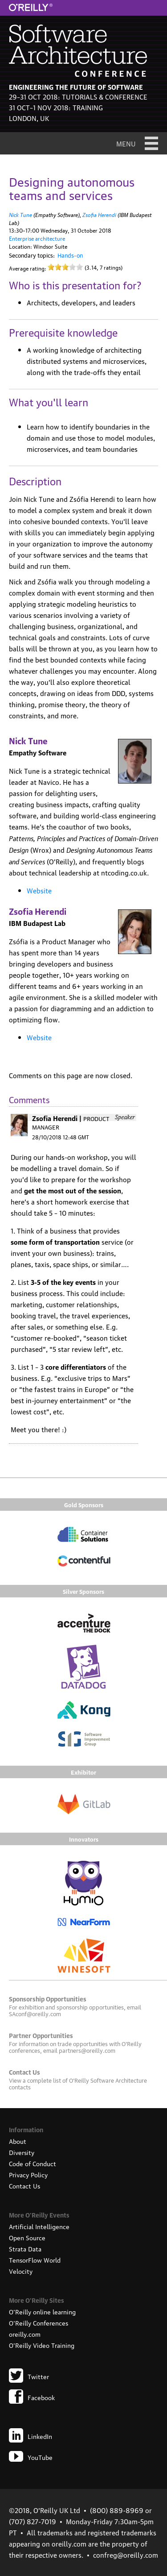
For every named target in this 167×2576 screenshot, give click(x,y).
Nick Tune (20, 214)
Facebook (32, 2397)
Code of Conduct (32, 2163)
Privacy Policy (28, 2174)
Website (39, 890)
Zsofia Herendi (99, 214)
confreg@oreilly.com (125, 2554)
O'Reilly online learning (42, 2311)
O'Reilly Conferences (38, 2322)
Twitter (29, 2376)
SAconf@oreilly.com (35, 2013)
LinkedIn (30, 2435)
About (17, 2140)
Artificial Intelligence (39, 2226)
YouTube (31, 2456)
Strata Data (25, 2248)
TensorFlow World (35, 2259)
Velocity (21, 2270)
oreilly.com (25, 2333)
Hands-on (70, 255)
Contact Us (24, 2185)
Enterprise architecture (37, 238)
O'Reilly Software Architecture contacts (78, 2083)
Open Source (27, 2237)
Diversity (21, 2151)
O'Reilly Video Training (41, 2344)
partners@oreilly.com (87, 2050)
